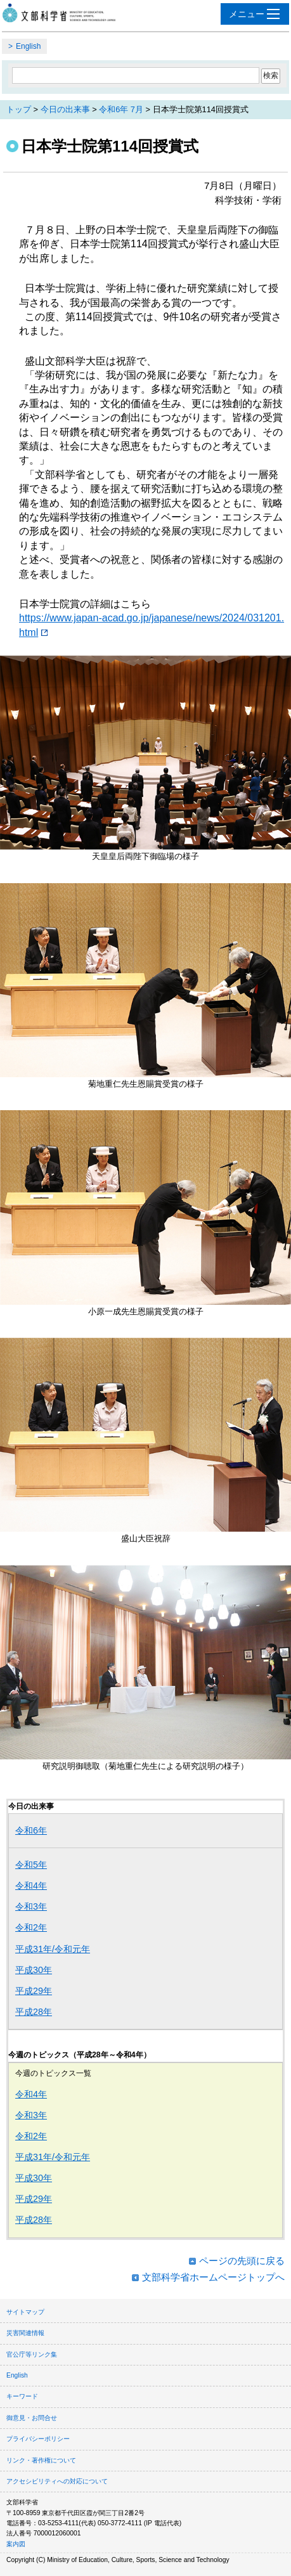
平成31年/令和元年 (52, 1949)
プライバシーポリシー (38, 2438)
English (28, 46)
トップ (18, 109)
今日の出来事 (65, 109)
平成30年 (33, 1970)
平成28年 (33, 2012)
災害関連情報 (25, 2332)
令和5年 (31, 1865)
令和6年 (31, 1830)
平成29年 (33, 1991)
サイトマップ (25, 2311)
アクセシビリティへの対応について (57, 2481)
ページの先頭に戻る (242, 2260)
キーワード (22, 2396)
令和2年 (31, 1927)
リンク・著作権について (41, 2460)
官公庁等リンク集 (31, 2354)
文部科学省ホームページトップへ (213, 2277)
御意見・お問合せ (31, 2417)
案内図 (15, 2543)
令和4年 (31, 1885)
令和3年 (31, 1906)
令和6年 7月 (121, 109)
